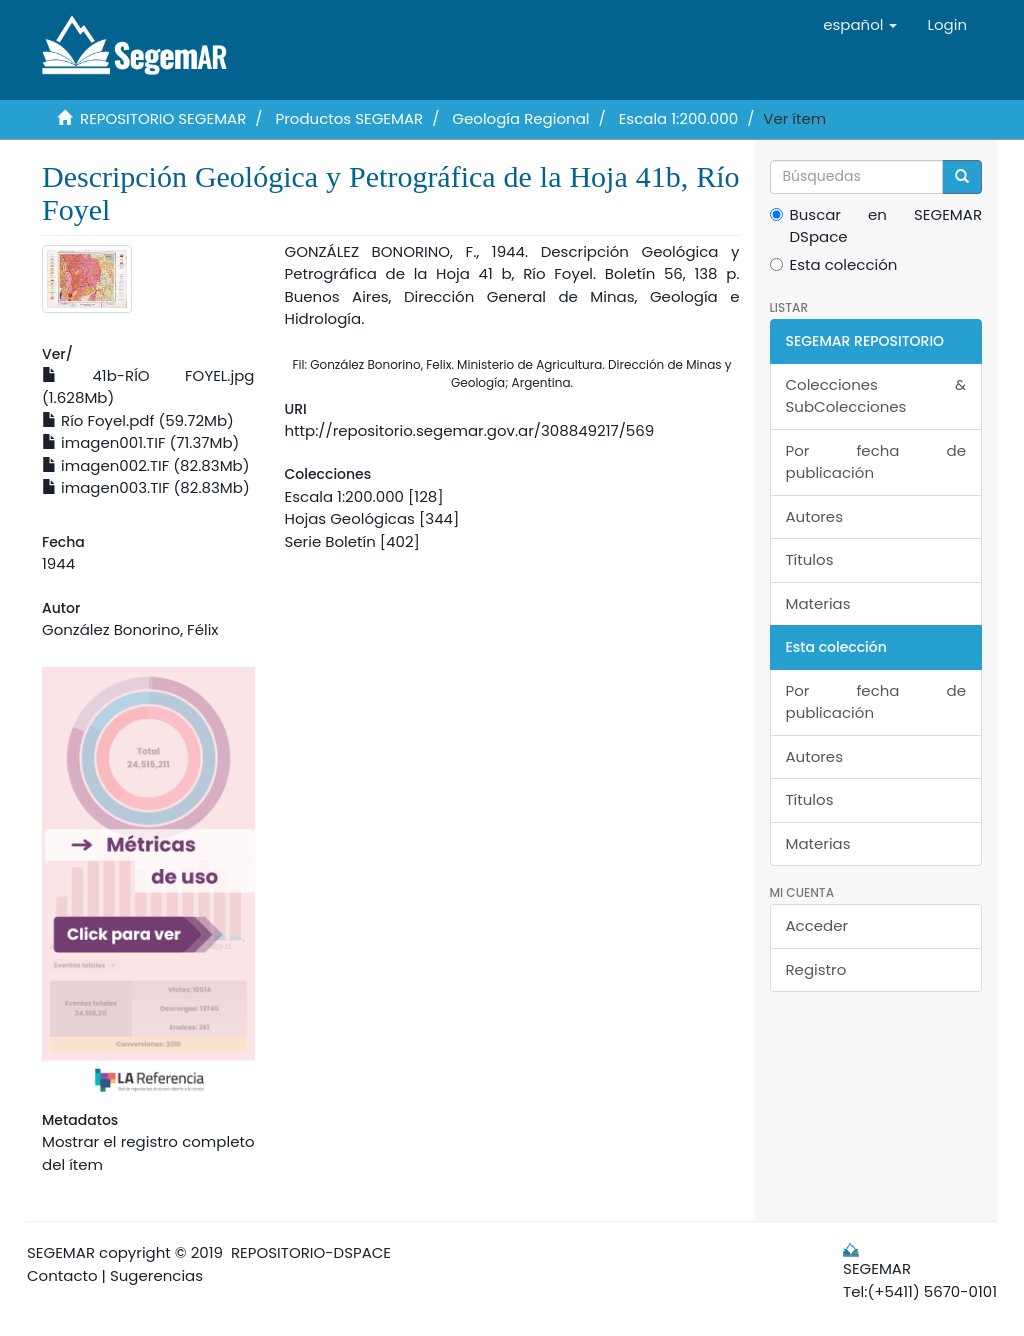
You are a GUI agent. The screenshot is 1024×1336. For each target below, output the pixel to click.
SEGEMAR (61, 1252)
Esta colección (834, 264)
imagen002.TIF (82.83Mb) (146, 465)
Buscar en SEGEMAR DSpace (876, 226)
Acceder (817, 925)
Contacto (62, 1275)
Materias (818, 603)
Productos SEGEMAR (350, 118)
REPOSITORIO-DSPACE (311, 1252)
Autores (815, 516)
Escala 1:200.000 (678, 118)
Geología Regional (520, 118)
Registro (816, 969)
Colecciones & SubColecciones (876, 396)
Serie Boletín (330, 541)
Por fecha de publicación (876, 462)
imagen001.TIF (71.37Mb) (140, 442)
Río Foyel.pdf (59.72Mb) (138, 420)
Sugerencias (156, 1275)
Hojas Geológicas (350, 518)
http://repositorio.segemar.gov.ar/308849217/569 (470, 430)
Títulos (810, 559)
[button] (860, 25)
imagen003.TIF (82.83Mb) (146, 487)
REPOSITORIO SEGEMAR (163, 118)
